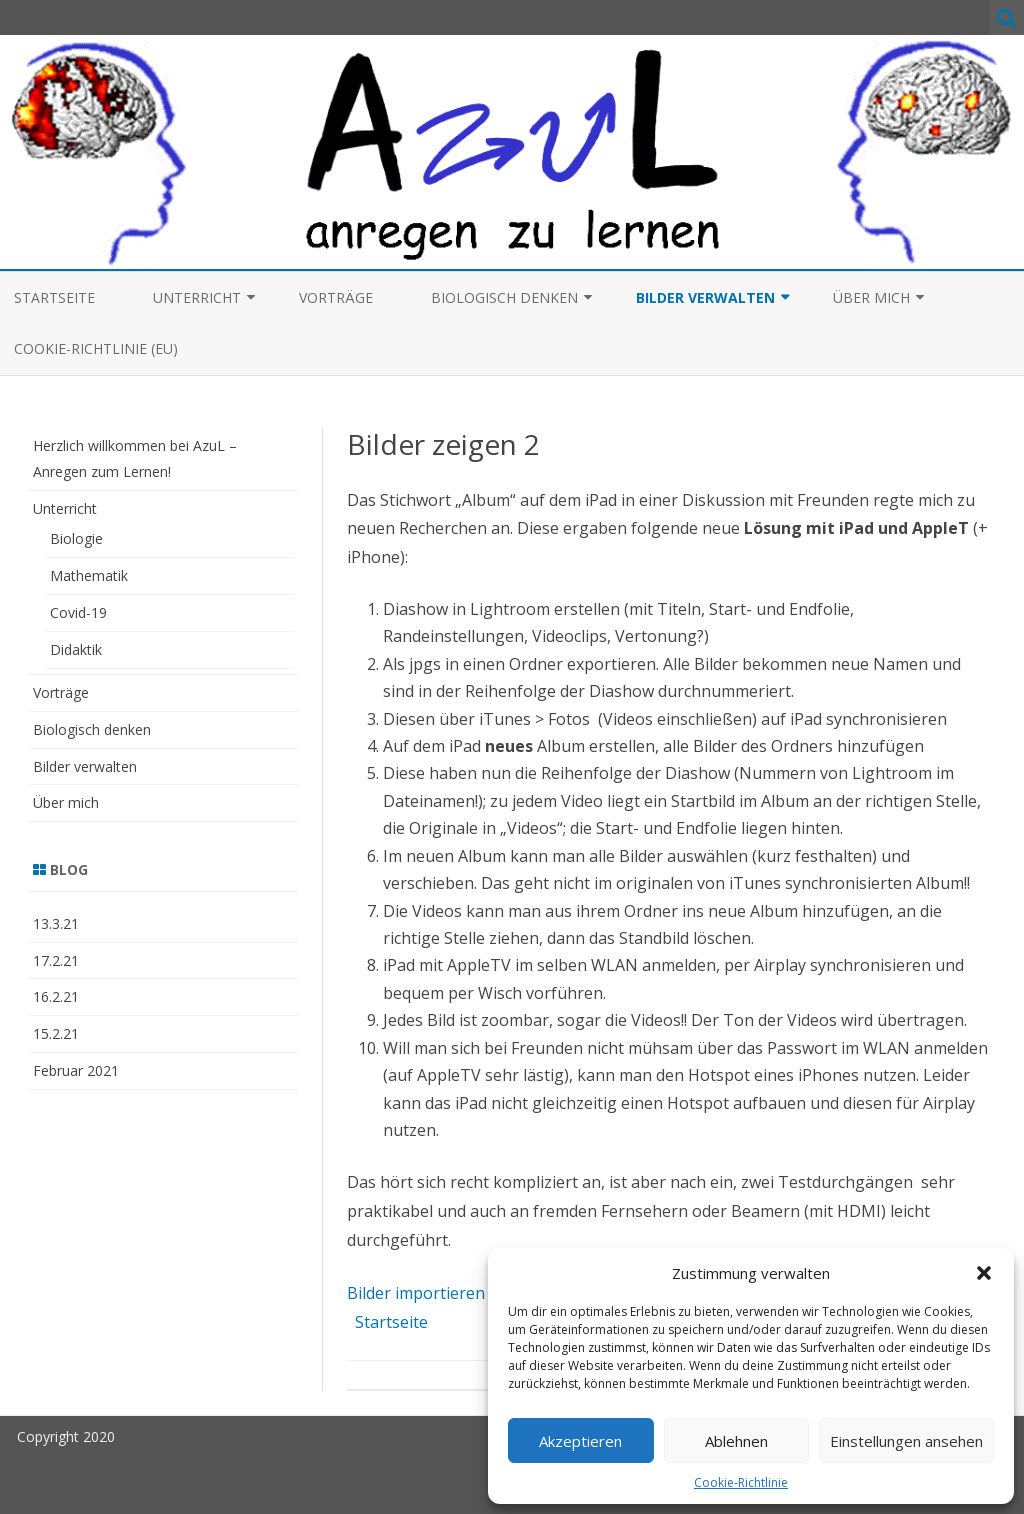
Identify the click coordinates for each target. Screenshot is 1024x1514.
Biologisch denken (504, 297)
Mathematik (89, 575)
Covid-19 (78, 612)
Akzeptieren (580, 1441)
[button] (984, 1273)
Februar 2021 (76, 1070)
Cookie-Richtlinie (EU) (96, 348)
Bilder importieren (416, 1293)
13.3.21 (56, 923)
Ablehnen (736, 1441)
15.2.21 (56, 1033)
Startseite (54, 297)
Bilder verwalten (705, 297)
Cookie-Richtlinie (741, 1482)
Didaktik (76, 649)
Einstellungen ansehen (906, 1441)
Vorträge (336, 297)
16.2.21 (56, 996)
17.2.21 (56, 960)
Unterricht (197, 297)
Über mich (871, 297)
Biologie (76, 538)
